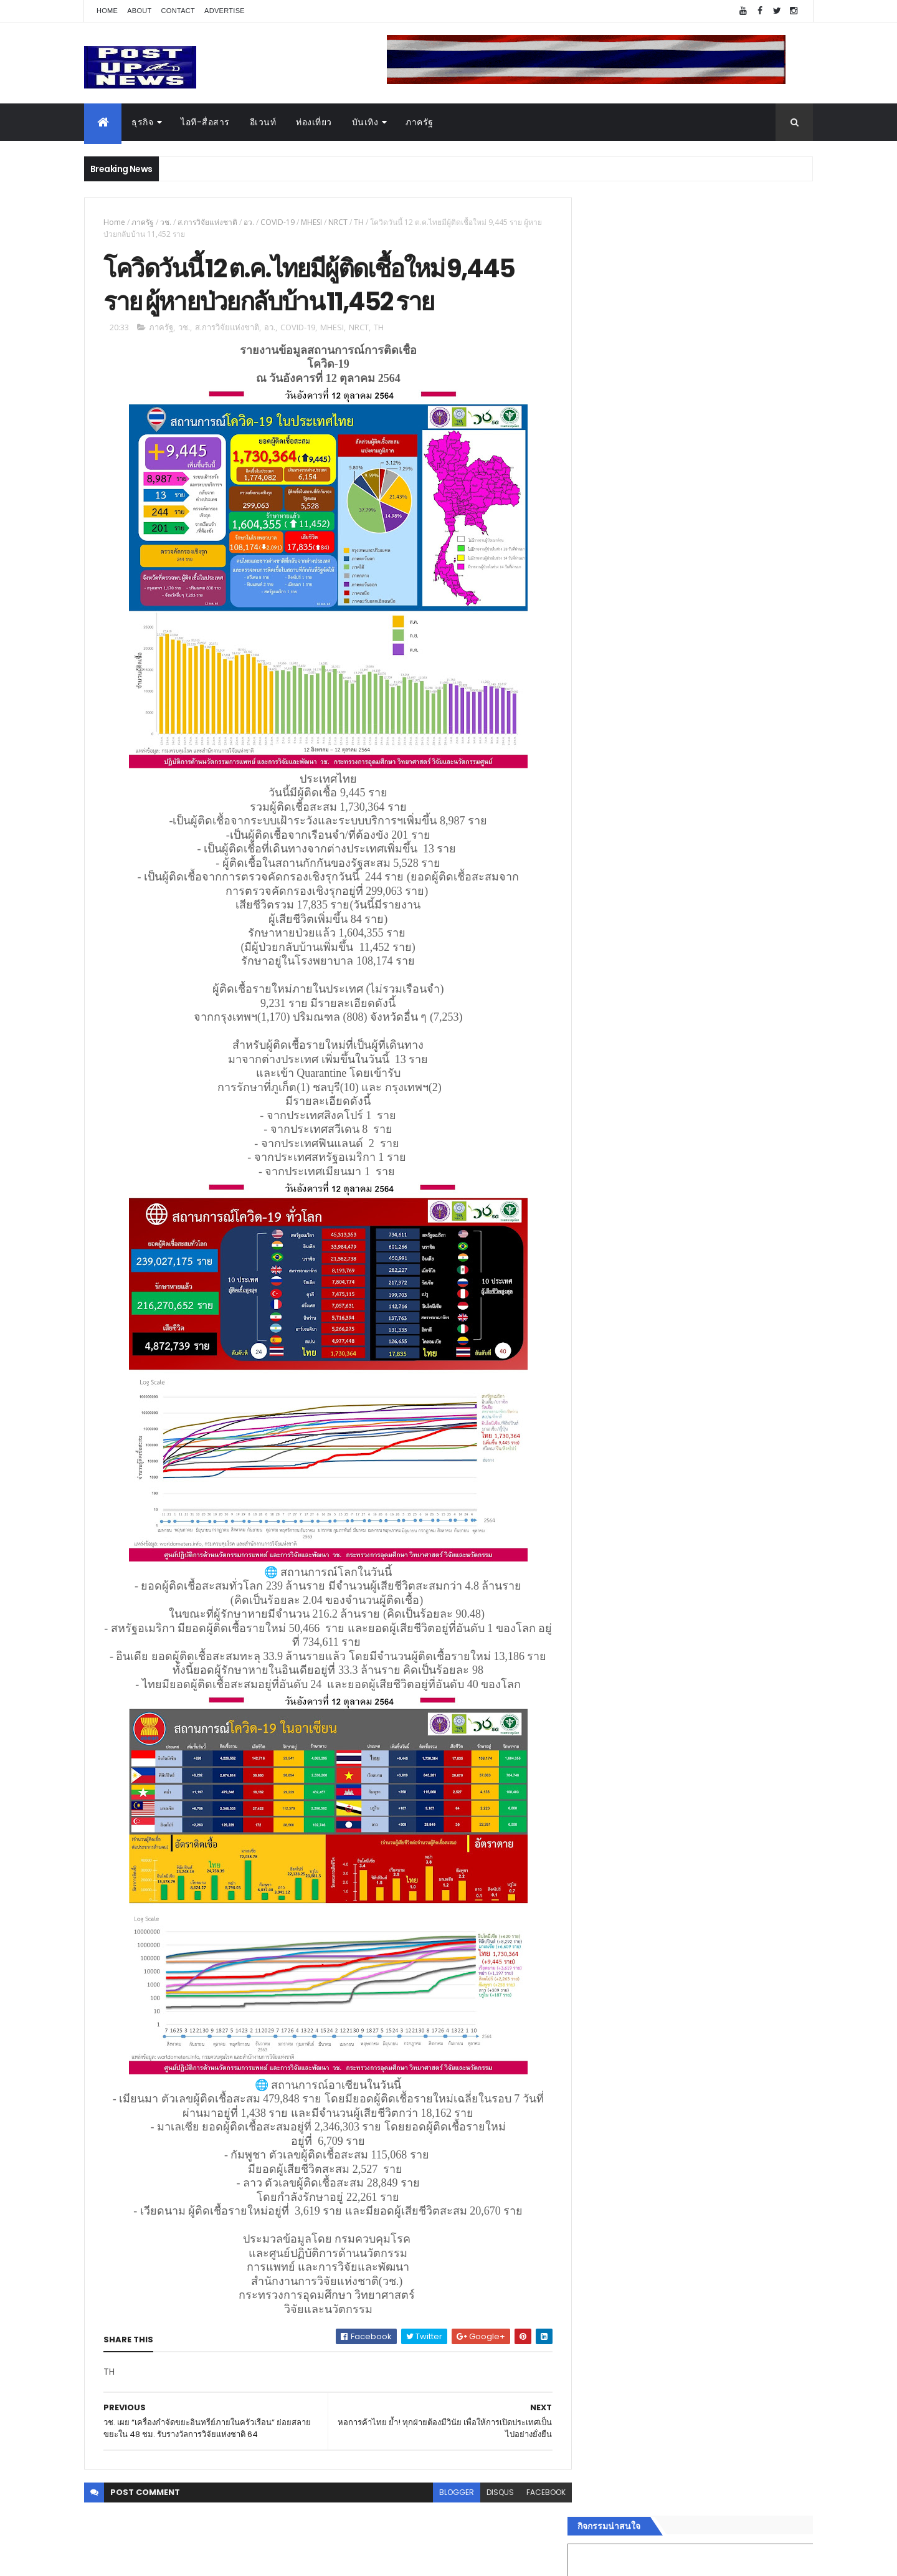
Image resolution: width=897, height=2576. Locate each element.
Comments (756, 2073)
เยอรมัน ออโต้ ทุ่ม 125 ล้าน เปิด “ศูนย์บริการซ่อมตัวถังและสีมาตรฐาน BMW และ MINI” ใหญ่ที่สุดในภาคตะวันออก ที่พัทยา (727, 1312)
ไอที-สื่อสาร (205, 122)
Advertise (224, 10)
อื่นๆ (595, 2026)
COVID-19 (277, 222)
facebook (536, 2493)
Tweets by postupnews (637, 1172)
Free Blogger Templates (231, 2559)
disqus (491, 2493)
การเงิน (601, 1952)
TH (359, 222)
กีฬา (595, 1967)
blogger (447, 2493)
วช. (165, 222)
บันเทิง (365, 122)
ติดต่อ (598, 2041)
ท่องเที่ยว (314, 122)
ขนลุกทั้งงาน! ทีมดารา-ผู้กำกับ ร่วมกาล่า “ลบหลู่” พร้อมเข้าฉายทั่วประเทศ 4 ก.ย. (714, 1356)
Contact (178, 10)
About (139, 10)
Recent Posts (643, 2073)
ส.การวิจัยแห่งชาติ (207, 222)
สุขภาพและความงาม (627, 1982)
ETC (602, 2134)
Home (107, 10)
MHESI (311, 222)
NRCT (338, 222)
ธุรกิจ (142, 122)
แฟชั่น (599, 1997)
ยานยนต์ (603, 1908)
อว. (249, 222)
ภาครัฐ (420, 122)
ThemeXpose (153, 2559)
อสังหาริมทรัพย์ (615, 1893)
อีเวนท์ (263, 122)
